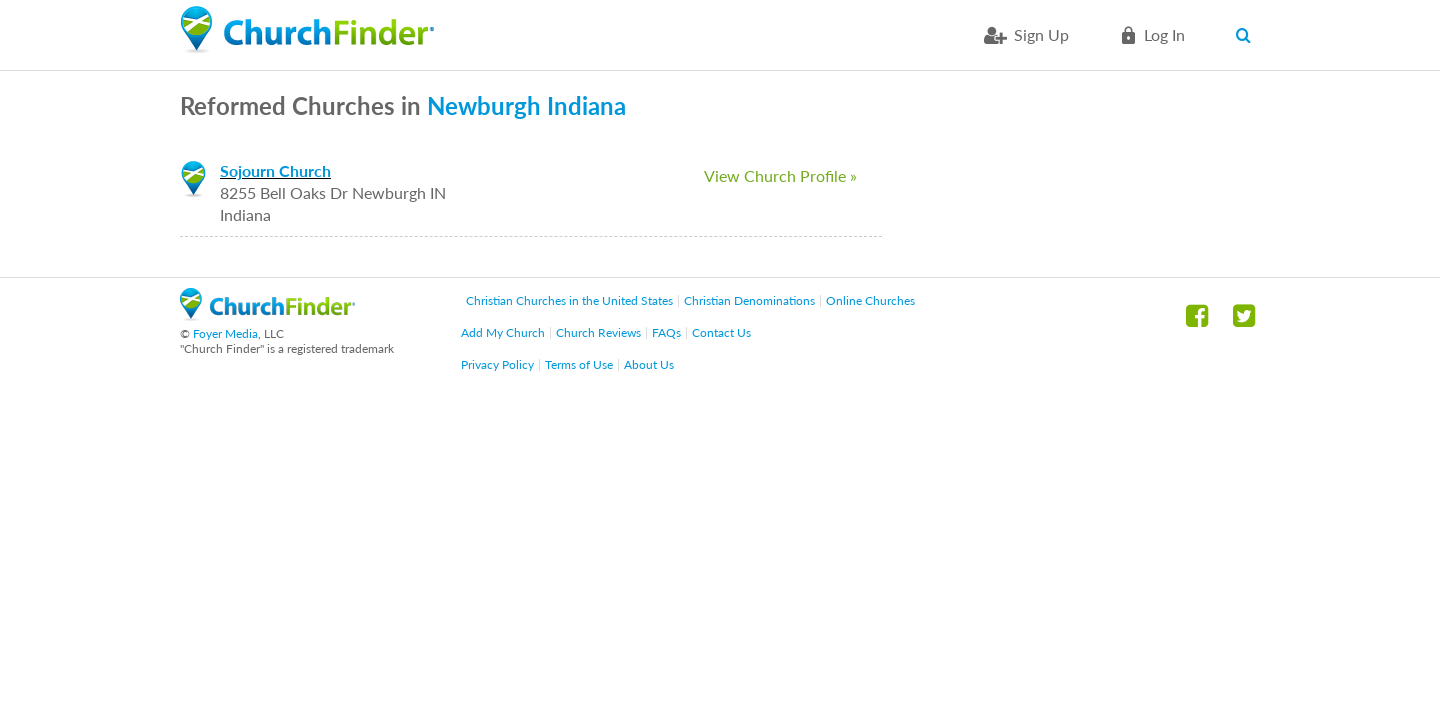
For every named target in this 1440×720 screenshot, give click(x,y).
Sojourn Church (275, 170)
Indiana (586, 105)
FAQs (666, 332)
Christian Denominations (749, 300)
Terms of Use (579, 364)
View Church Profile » (780, 175)
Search (1247, 35)
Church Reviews (598, 332)
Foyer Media (225, 333)
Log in (1164, 34)
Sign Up (1041, 34)
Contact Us (721, 332)
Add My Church (503, 332)
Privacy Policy (497, 364)
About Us (649, 364)
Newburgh (484, 105)
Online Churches (870, 300)
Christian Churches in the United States (569, 300)
